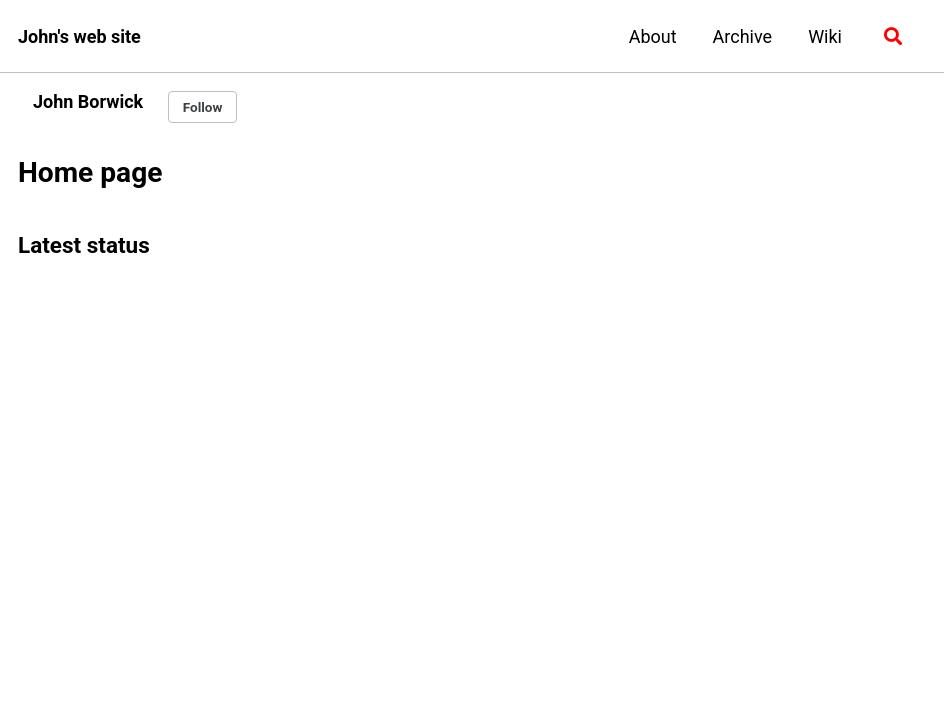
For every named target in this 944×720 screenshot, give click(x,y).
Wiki (825, 36)
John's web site (79, 36)
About (653, 36)
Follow (203, 107)
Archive (743, 36)
